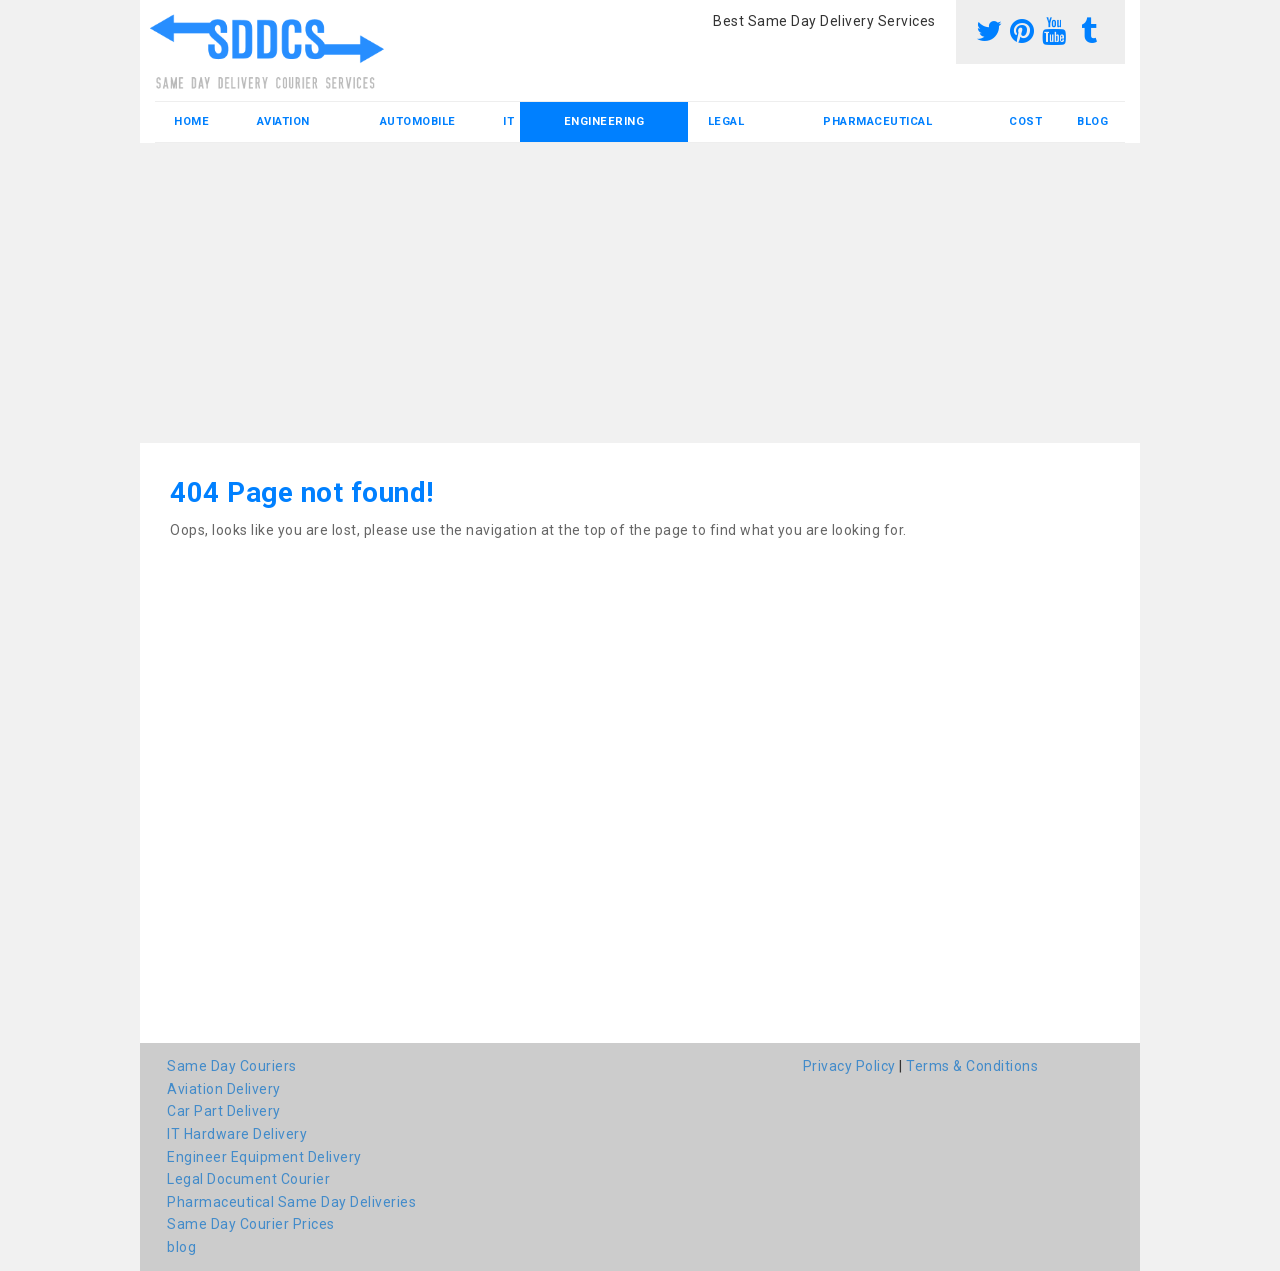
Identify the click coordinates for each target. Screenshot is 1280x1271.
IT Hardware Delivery (237, 1134)
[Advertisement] (640, 293)
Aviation (283, 121)
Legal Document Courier (248, 1179)
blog (1092, 121)
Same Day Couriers (232, 1066)
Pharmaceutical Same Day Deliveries (291, 1202)
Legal (726, 121)
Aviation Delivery (224, 1089)
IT (508, 121)
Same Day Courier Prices (251, 1224)
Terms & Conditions (972, 1066)
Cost (1025, 121)
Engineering (604, 121)
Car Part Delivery (224, 1111)
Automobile (418, 121)
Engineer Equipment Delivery (264, 1157)
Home (191, 121)
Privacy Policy (849, 1066)
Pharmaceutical (877, 121)
